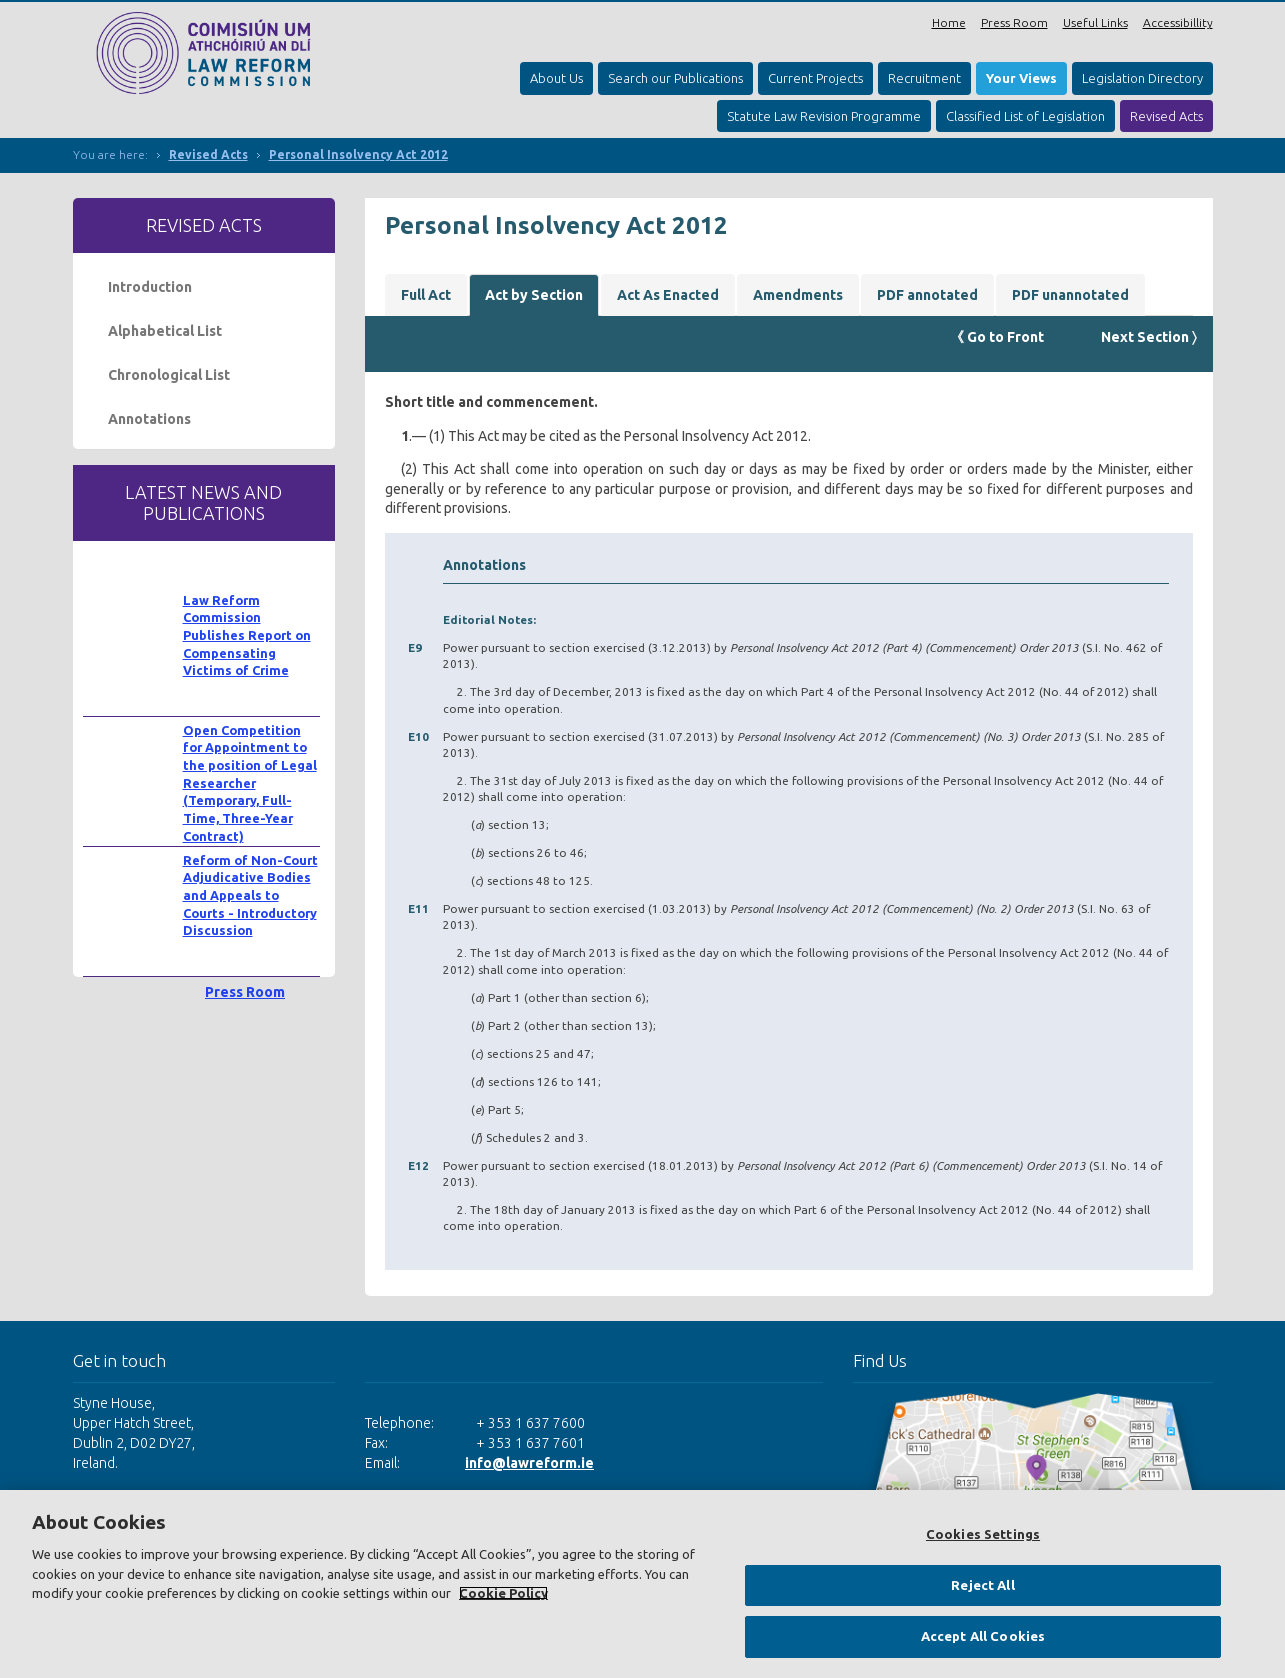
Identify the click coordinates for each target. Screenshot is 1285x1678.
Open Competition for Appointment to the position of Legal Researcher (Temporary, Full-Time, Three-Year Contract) (250, 783)
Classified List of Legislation (1025, 116)
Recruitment (924, 78)
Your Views (1021, 78)
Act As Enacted (668, 295)
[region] (642, 1584)
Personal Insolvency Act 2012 (358, 154)
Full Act (426, 295)
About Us (556, 78)
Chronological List (169, 375)
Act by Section (534, 295)
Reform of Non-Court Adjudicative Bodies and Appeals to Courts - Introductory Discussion (250, 895)
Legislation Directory (1142, 78)
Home (949, 22)
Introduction (150, 287)
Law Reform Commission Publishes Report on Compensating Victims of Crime (247, 635)
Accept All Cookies (983, 1636)
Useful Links (1095, 22)
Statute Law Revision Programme (824, 116)
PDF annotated (927, 295)
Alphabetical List (165, 331)
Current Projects (815, 78)
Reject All (982, 1585)
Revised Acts (1166, 116)
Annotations (149, 419)
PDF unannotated (1070, 295)
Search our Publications (675, 78)
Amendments (798, 295)
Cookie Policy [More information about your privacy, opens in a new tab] (503, 1593)
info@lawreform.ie (529, 1463)
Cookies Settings (983, 1534)
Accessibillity (1178, 22)
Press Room (1014, 22)
